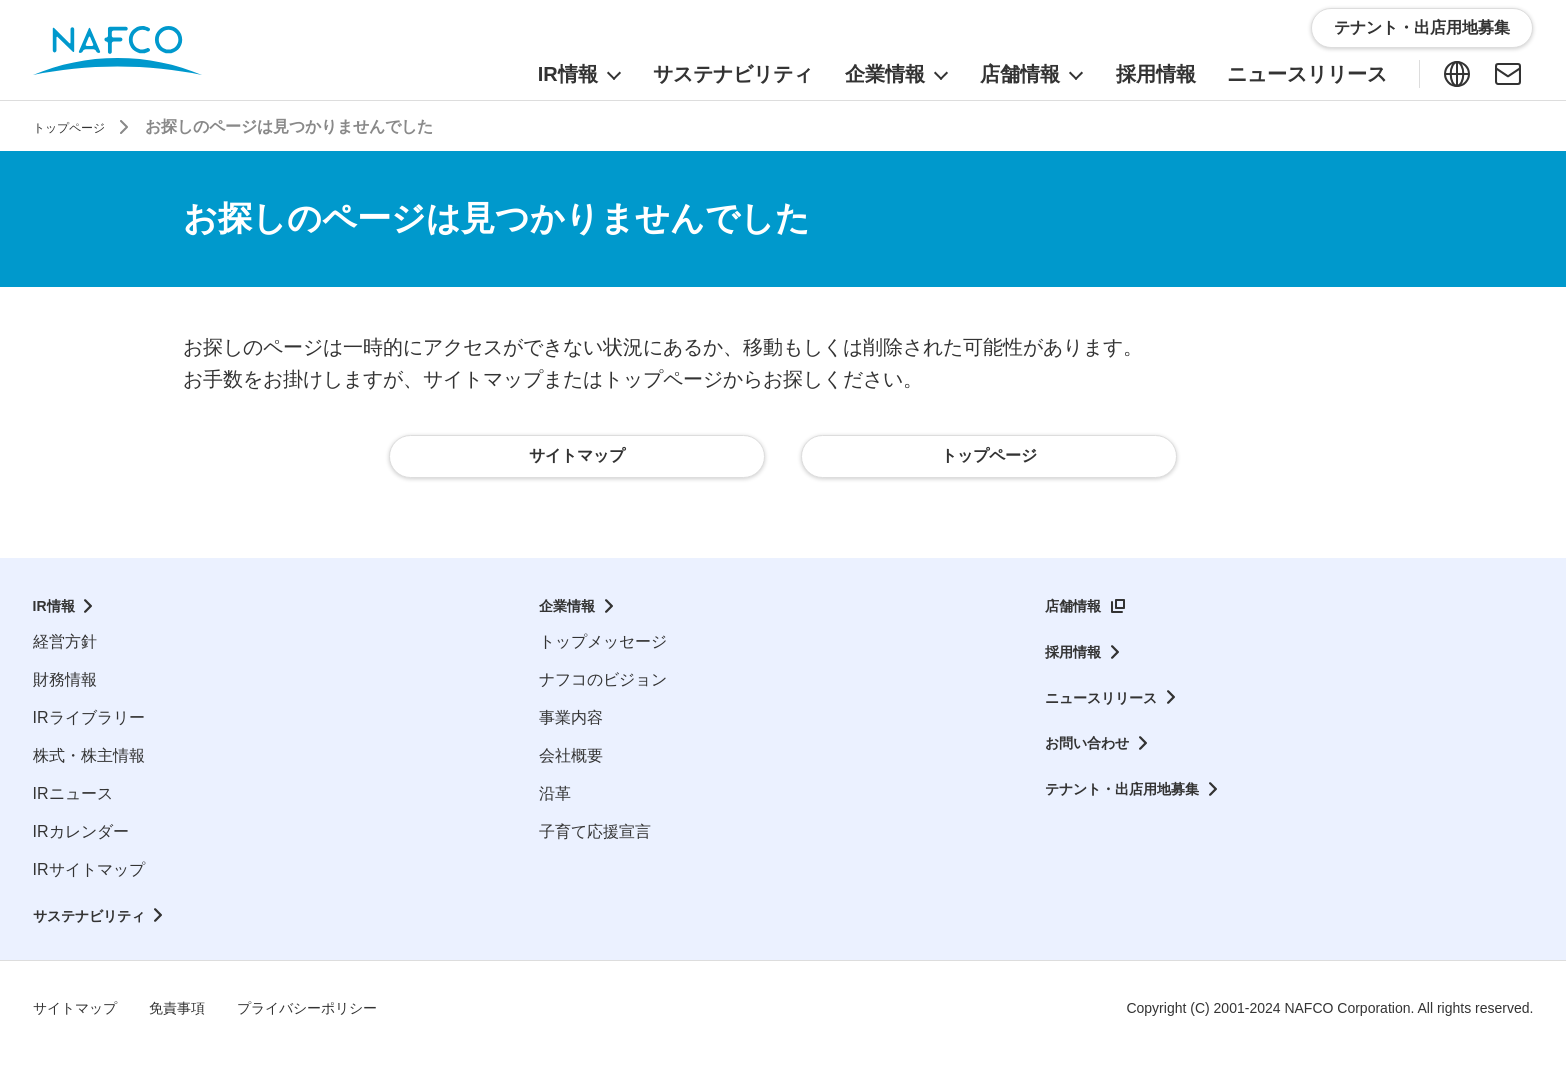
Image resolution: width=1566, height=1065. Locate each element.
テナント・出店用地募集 (1133, 800)
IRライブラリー (89, 727)
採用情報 (1077, 662)
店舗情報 (1077, 616)
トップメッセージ (603, 651)
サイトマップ (81, 1018)
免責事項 (193, 1018)
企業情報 (571, 616)
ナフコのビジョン (603, 689)
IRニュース (73, 803)
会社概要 (571, 765)
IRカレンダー (81, 841)
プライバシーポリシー (337, 1018)
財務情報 (65, 689)
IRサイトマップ (89, 879)
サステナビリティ (97, 925)
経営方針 (65, 651)
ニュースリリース (1109, 708)
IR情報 (57, 616)
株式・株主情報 (89, 765)
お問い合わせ (1093, 754)
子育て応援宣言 (595, 841)
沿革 (555, 803)
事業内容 (571, 727)
